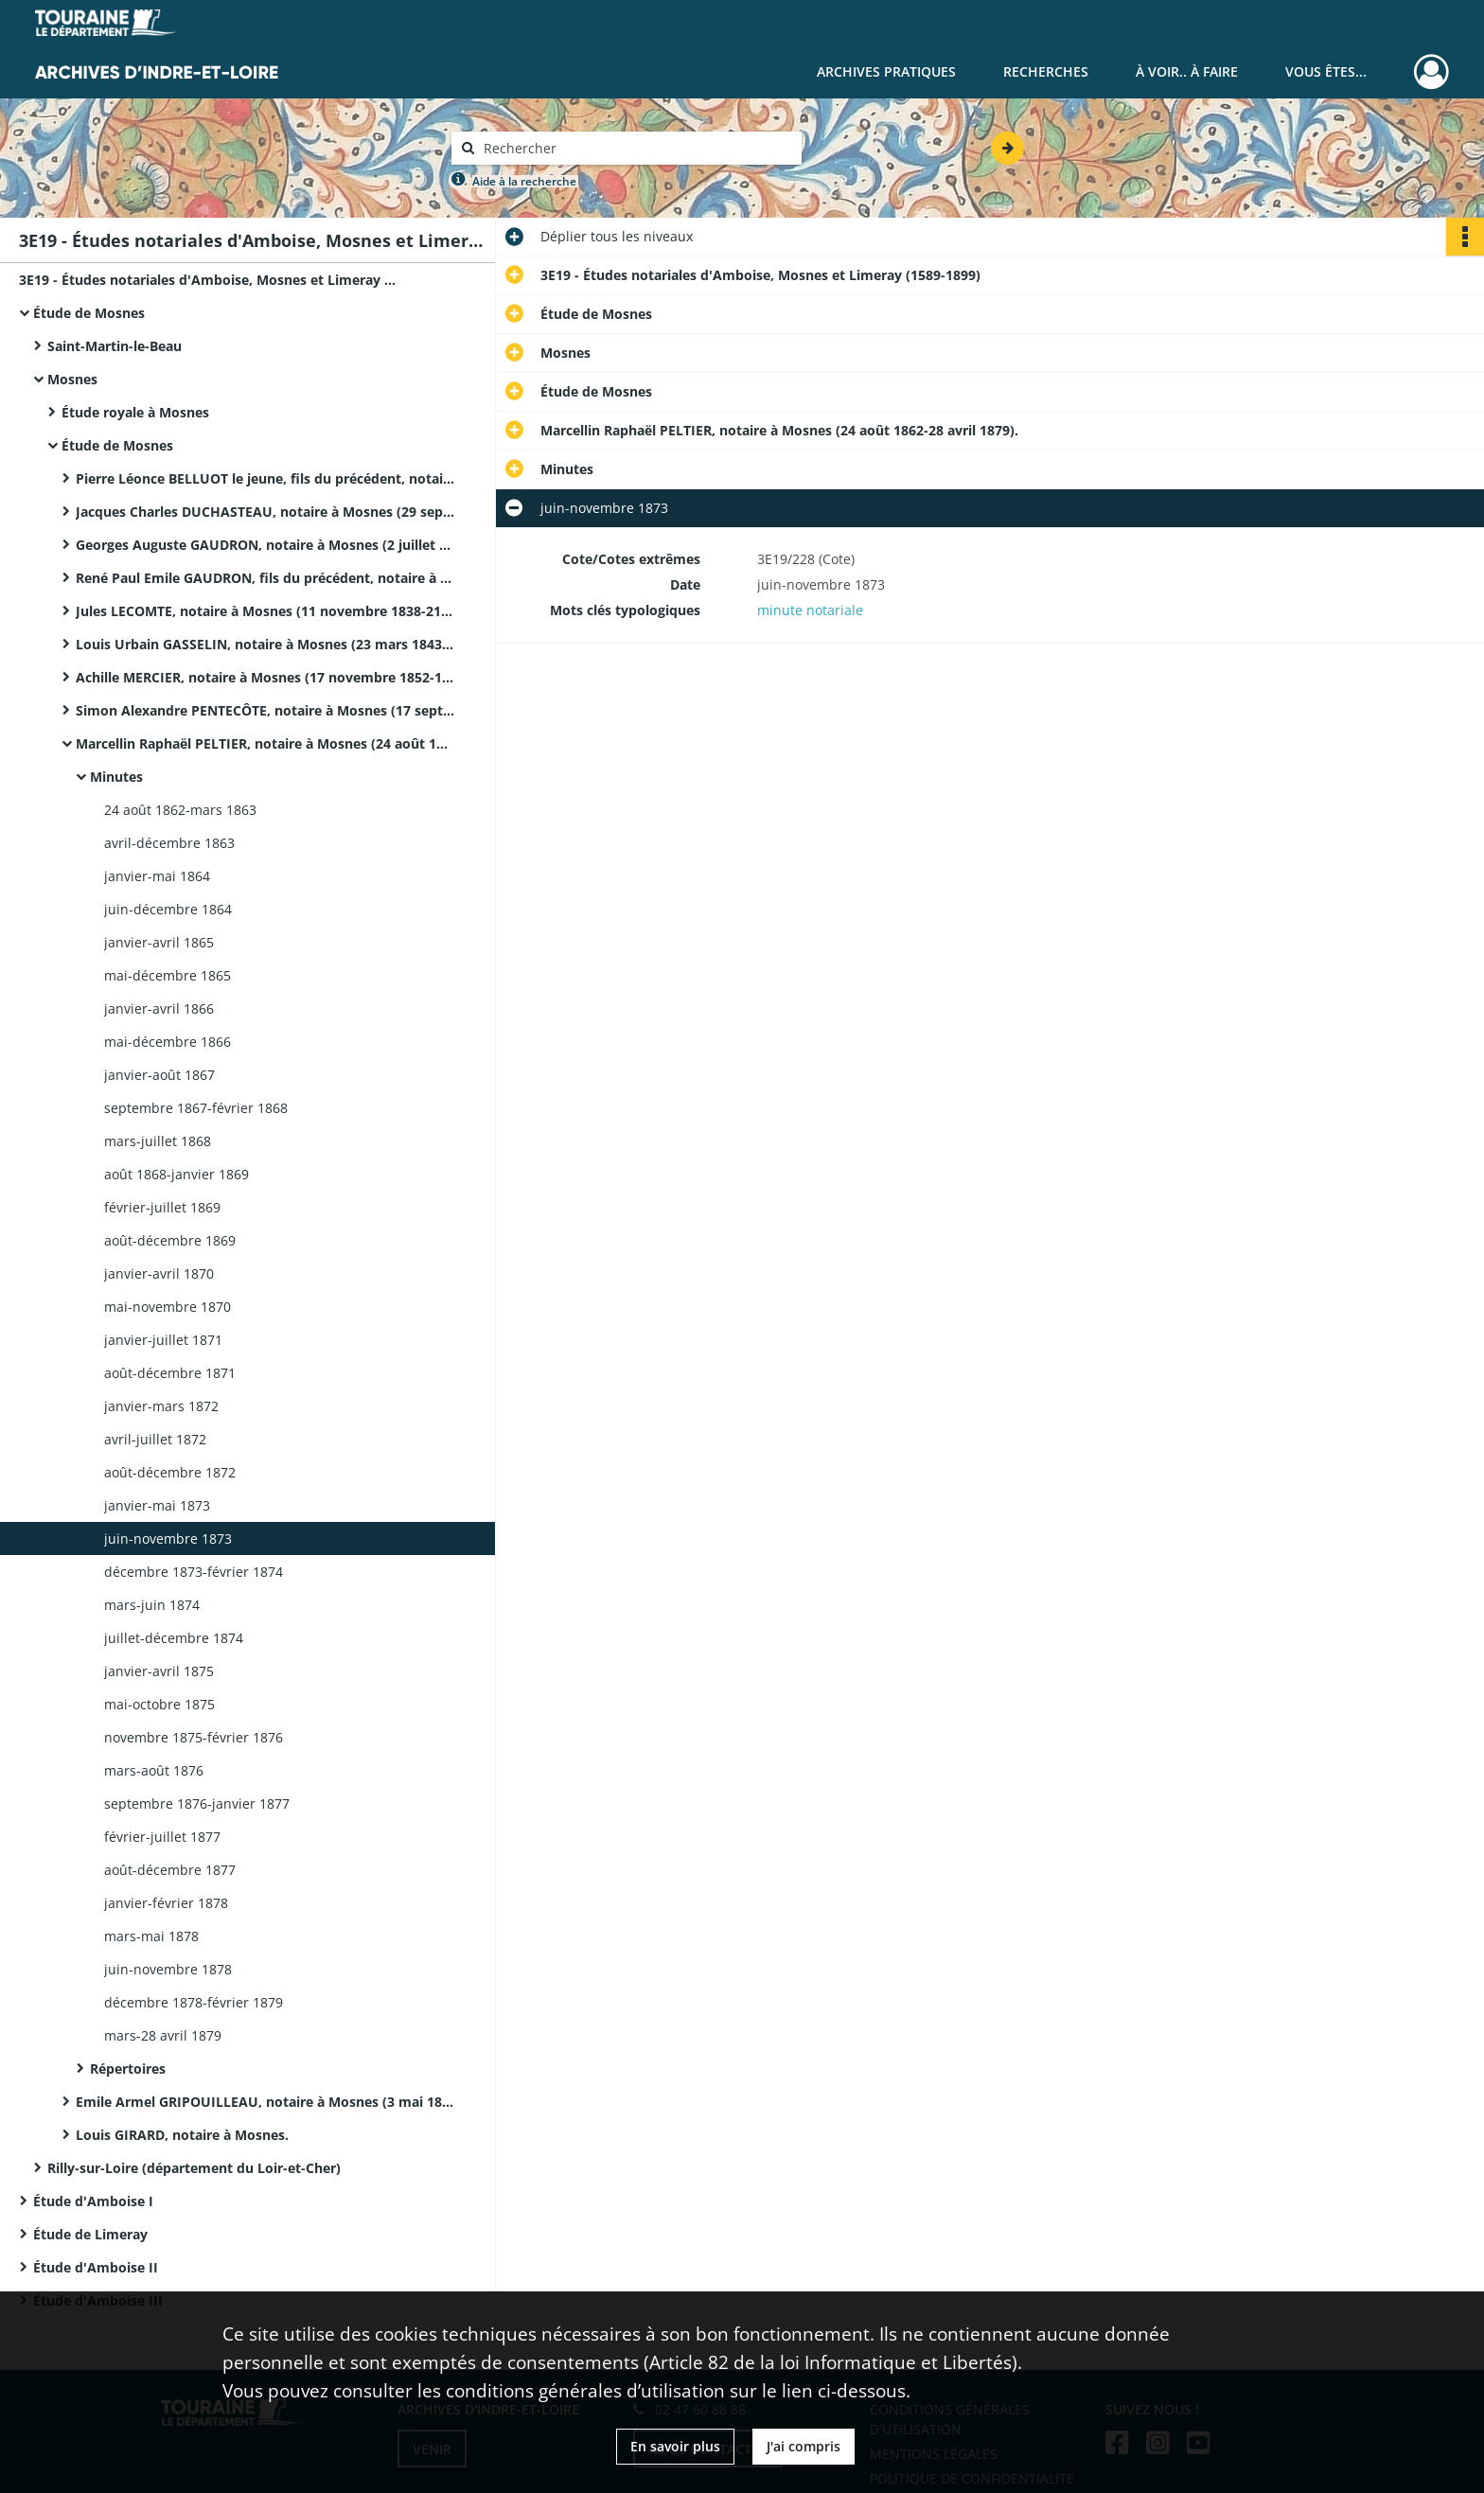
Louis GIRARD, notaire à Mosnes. (182, 2135)
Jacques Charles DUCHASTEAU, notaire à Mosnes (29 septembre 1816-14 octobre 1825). (265, 512)
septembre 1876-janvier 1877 (197, 1803)
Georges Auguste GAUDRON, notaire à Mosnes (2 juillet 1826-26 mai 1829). (265, 545)
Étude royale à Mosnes (135, 412)
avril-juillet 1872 (155, 1439)
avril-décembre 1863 (169, 843)
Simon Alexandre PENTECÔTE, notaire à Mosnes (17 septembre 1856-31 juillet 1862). (265, 710)
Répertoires (128, 2069)
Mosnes (72, 379)
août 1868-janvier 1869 (176, 1174)
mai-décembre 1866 (167, 1042)
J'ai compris (803, 2446)
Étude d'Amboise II (95, 2267)
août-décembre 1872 (170, 1472)
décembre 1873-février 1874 (193, 1572)
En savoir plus (675, 2446)
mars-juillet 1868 (157, 1141)
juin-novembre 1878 (168, 1969)
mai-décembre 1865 (167, 975)
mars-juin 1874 (152, 1605)
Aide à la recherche (524, 181)
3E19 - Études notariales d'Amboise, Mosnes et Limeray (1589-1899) (208, 280)
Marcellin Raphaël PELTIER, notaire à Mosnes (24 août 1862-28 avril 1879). (265, 743)
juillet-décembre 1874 (173, 1638)
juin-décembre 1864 (168, 909)
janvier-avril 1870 (159, 1273)
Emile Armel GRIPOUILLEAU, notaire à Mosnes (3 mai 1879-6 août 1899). (265, 2102)
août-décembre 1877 (170, 1870)
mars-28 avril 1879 (162, 2035)
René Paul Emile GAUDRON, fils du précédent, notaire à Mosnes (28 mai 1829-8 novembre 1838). (265, 578)
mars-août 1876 (153, 1770)
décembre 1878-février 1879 (193, 2002)
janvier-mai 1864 (157, 876)
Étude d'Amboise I (93, 2201)
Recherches (1045, 71)
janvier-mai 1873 (157, 1505)
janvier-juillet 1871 (163, 1340)
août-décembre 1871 (170, 1373)
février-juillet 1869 (162, 1207)
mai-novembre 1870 (167, 1307)
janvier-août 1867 (159, 1075)
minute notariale (810, 610)
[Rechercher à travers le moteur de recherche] (636, 148)
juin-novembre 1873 (168, 1538)
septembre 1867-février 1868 (196, 1108)
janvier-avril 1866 (159, 1008)
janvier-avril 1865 (159, 942)
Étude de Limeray (90, 2234)
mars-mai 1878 (151, 1936)
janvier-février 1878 (166, 1903)
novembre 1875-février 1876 (193, 1737)
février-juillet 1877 (162, 1837)
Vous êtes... (1326, 71)
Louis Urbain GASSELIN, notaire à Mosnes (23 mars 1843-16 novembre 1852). (265, 644)
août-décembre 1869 (170, 1240)
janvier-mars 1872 (161, 1406)
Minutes (116, 777)
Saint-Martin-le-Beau (114, 346)
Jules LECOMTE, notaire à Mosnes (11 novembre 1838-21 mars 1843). (265, 611)
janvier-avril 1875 (159, 1671)
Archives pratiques (886, 71)
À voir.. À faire (1187, 71)
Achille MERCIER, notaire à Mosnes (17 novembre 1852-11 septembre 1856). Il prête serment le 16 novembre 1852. (265, 677)
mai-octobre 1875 (159, 1704)
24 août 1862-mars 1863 (180, 810)
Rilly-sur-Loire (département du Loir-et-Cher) (194, 2168)
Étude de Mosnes (89, 313)
